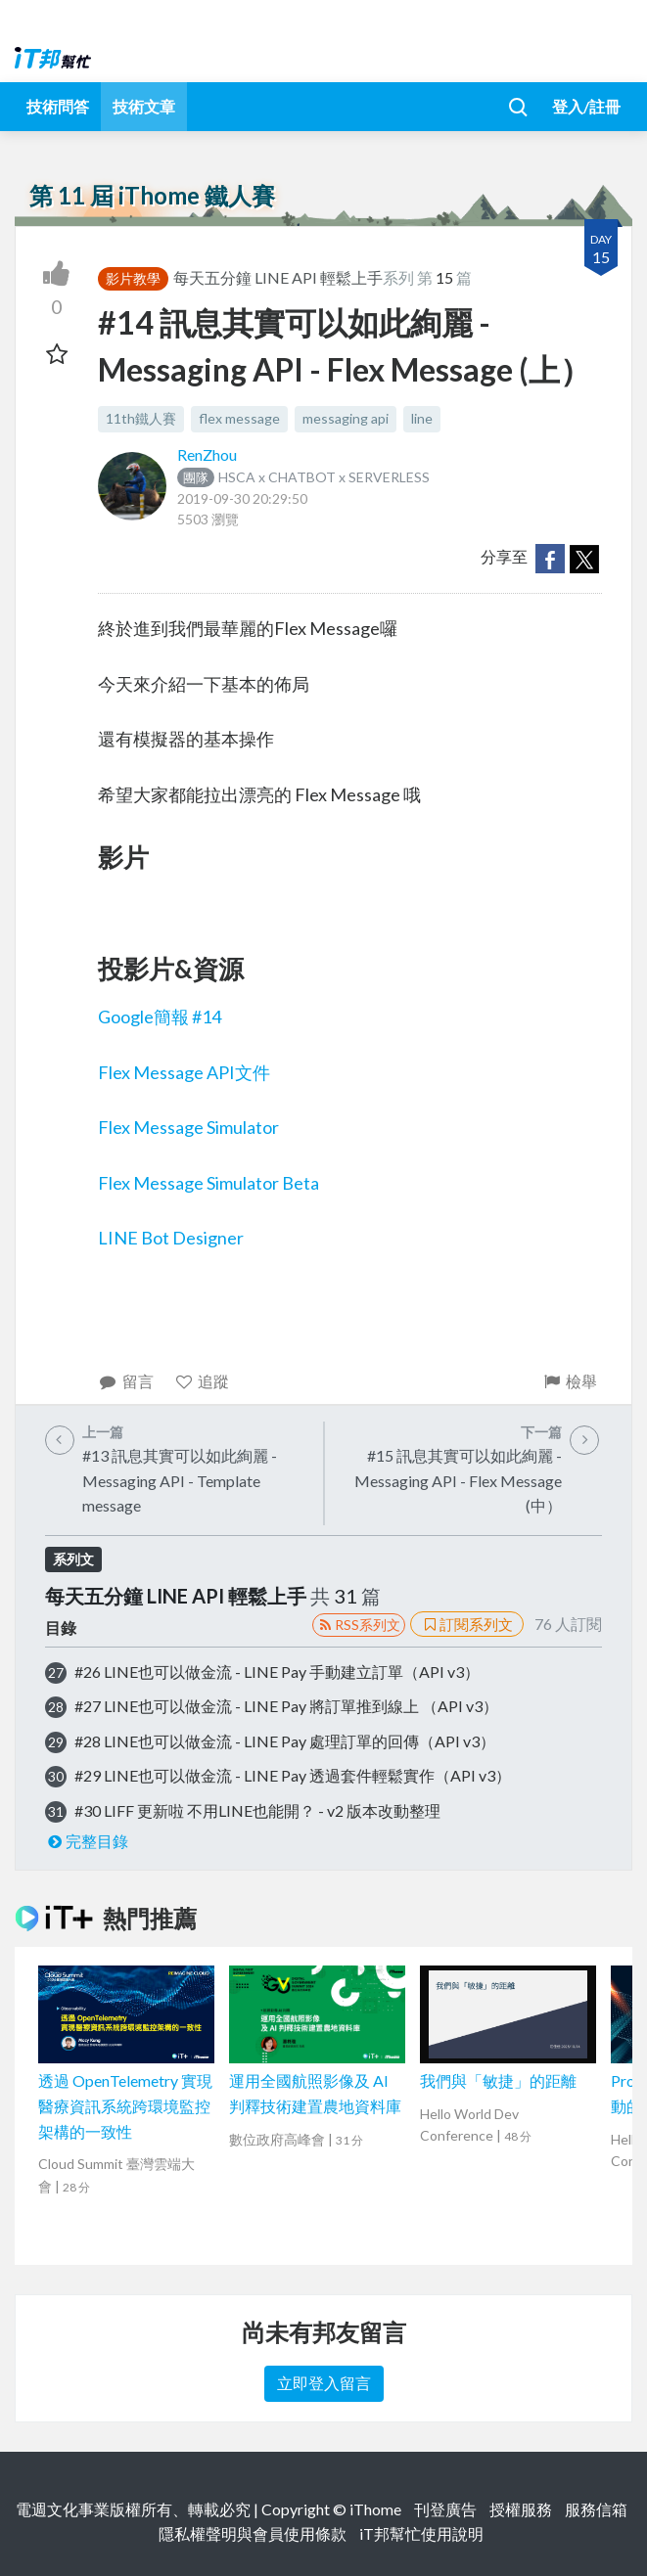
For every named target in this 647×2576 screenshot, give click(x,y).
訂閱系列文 (467, 1624)
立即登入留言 (324, 2382)
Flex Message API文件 (184, 1072)
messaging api (345, 418)
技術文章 (144, 106)
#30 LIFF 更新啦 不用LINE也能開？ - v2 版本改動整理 (257, 1810)
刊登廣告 (445, 2509)
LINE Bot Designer (171, 1237)
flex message (239, 418)
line (422, 418)
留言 (126, 1381)
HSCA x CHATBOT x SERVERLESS (303, 477)
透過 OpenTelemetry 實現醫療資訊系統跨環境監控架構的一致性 (125, 2105)
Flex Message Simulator (188, 1127)
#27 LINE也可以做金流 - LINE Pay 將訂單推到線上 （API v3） (286, 1705)
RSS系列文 (358, 1624)
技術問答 (57, 106)
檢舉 (569, 1381)
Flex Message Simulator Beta (208, 1183)
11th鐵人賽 (141, 418)
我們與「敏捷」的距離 (498, 2080)
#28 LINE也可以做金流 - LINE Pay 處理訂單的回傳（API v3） (284, 1741)
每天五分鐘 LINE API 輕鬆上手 (278, 277)
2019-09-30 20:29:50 (242, 498)
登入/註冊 (586, 106)
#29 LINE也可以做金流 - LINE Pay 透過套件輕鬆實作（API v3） (292, 1775)
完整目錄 (86, 1840)
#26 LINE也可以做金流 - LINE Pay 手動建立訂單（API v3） (277, 1671)
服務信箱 (596, 2509)
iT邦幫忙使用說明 (421, 2533)
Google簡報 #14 (159, 1016)
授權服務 (520, 2509)
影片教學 (133, 278)
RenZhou (207, 454)
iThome (375, 2509)
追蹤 (202, 1381)
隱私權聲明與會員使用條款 (253, 2533)
